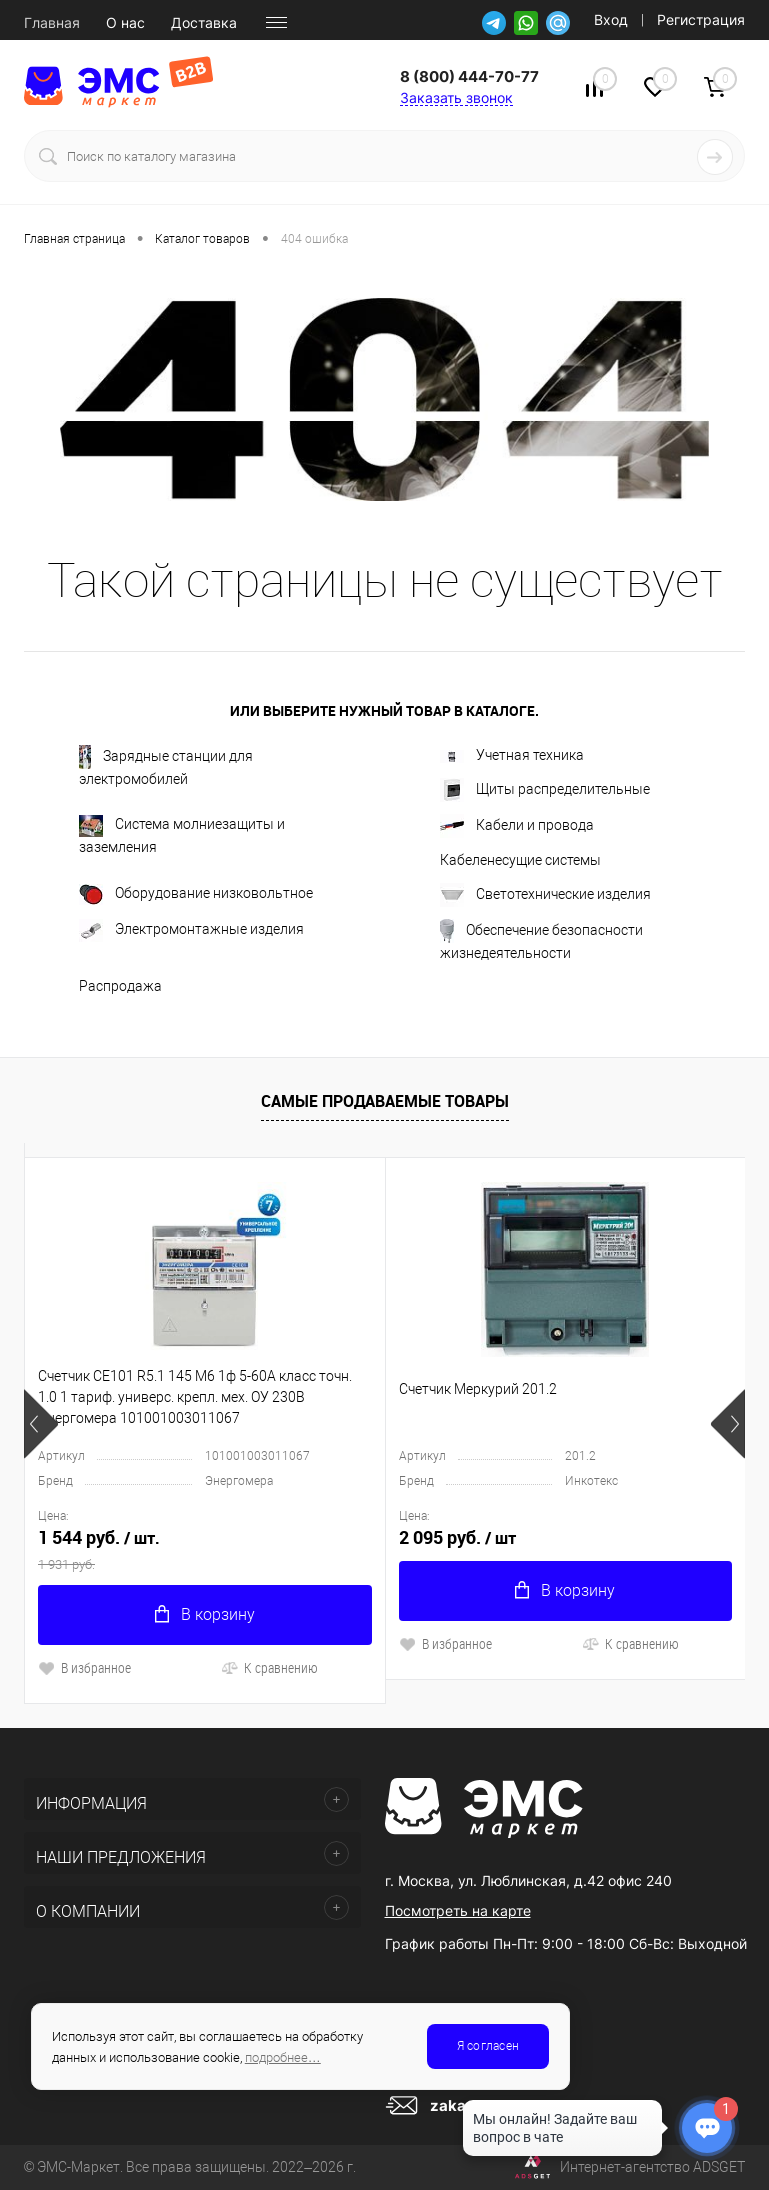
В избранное (84, 1667)
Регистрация (701, 19)
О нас (125, 23)
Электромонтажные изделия (191, 930)
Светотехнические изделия (545, 895)
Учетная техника (512, 755)
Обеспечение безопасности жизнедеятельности (541, 940)
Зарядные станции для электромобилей (166, 766)
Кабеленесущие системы (520, 860)
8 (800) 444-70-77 (469, 76)
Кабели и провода (517, 826)
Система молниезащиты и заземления (182, 835)
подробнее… (283, 2057)
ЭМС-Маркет (78, 2167)
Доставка (204, 23)
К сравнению (269, 1667)
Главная (52, 23)
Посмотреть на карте (458, 1910)
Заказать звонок (456, 97)
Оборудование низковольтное (196, 894)
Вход (611, 19)
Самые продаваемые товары (385, 1101)
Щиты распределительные (545, 790)
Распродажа (120, 986)
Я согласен (488, 2046)
